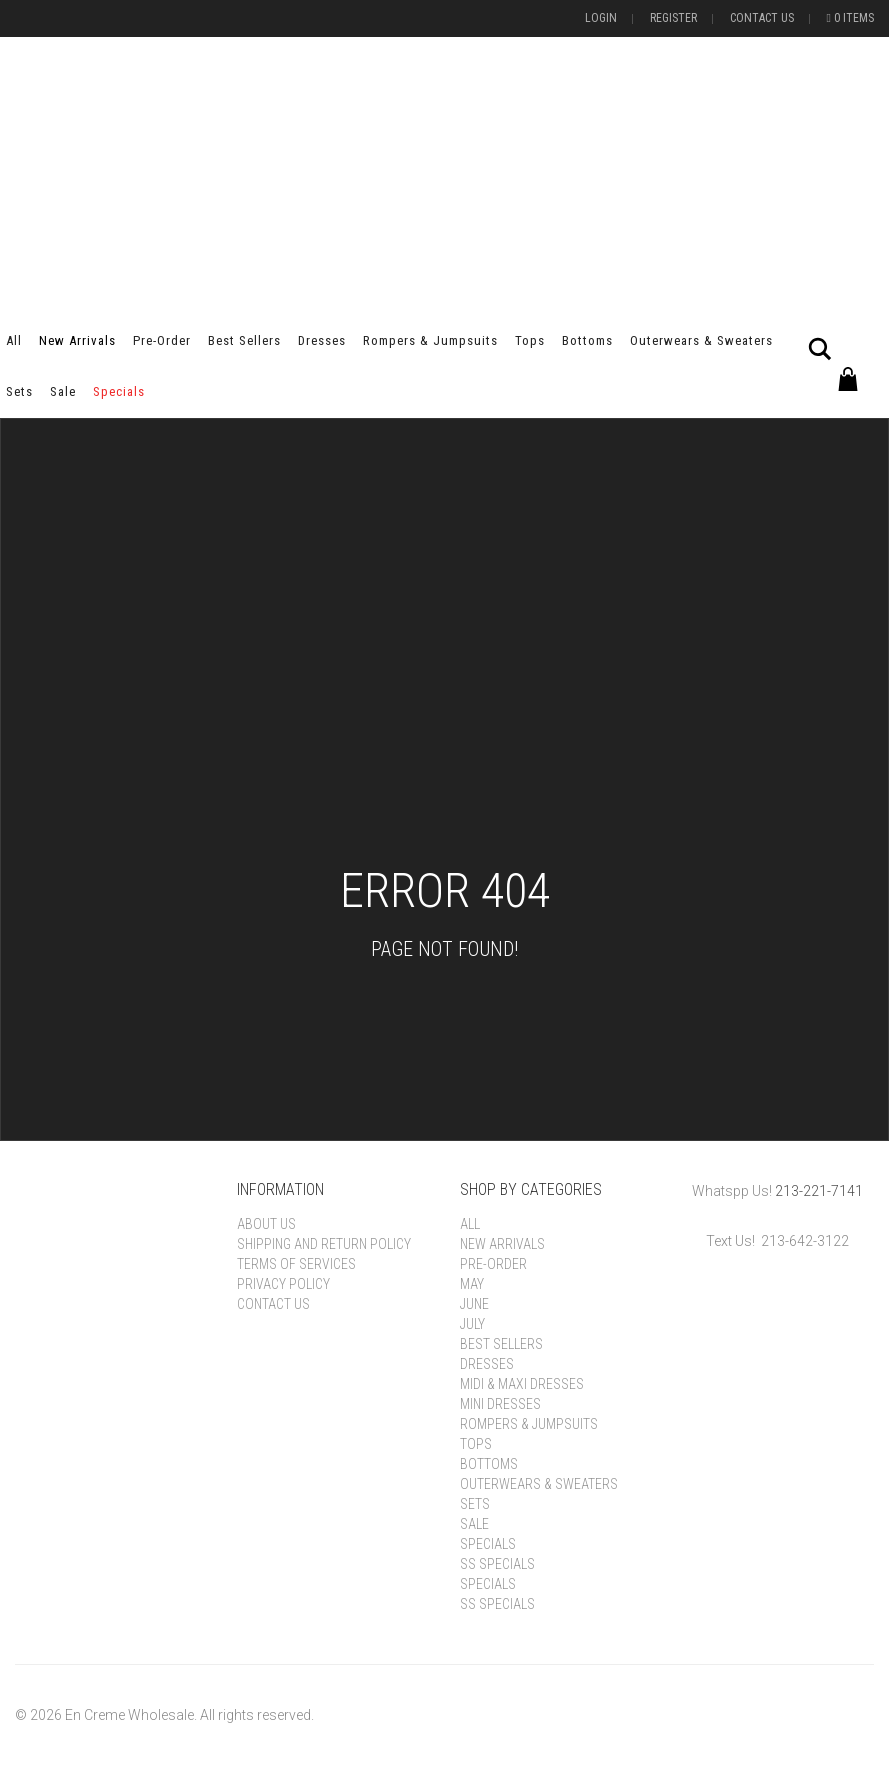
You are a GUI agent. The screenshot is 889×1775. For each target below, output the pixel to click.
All (14, 340)
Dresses (322, 340)
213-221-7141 (819, 1191)
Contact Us (762, 18)
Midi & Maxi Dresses (522, 1384)
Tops (530, 340)
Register (673, 18)
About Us (266, 1224)
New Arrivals (77, 340)
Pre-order (162, 340)
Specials (119, 391)
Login (601, 18)
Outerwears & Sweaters (701, 340)
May (472, 1284)
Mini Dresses (500, 1404)
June (474, 1304)
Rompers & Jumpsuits (430, 340)
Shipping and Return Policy (324, 1244)
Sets (19, 391)
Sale (63, 391)
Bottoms (587, 340)
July (472, 1324)
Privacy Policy (283, 1284)
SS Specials (497, 1564)
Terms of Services (296, 1264)
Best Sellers (244, 340)
